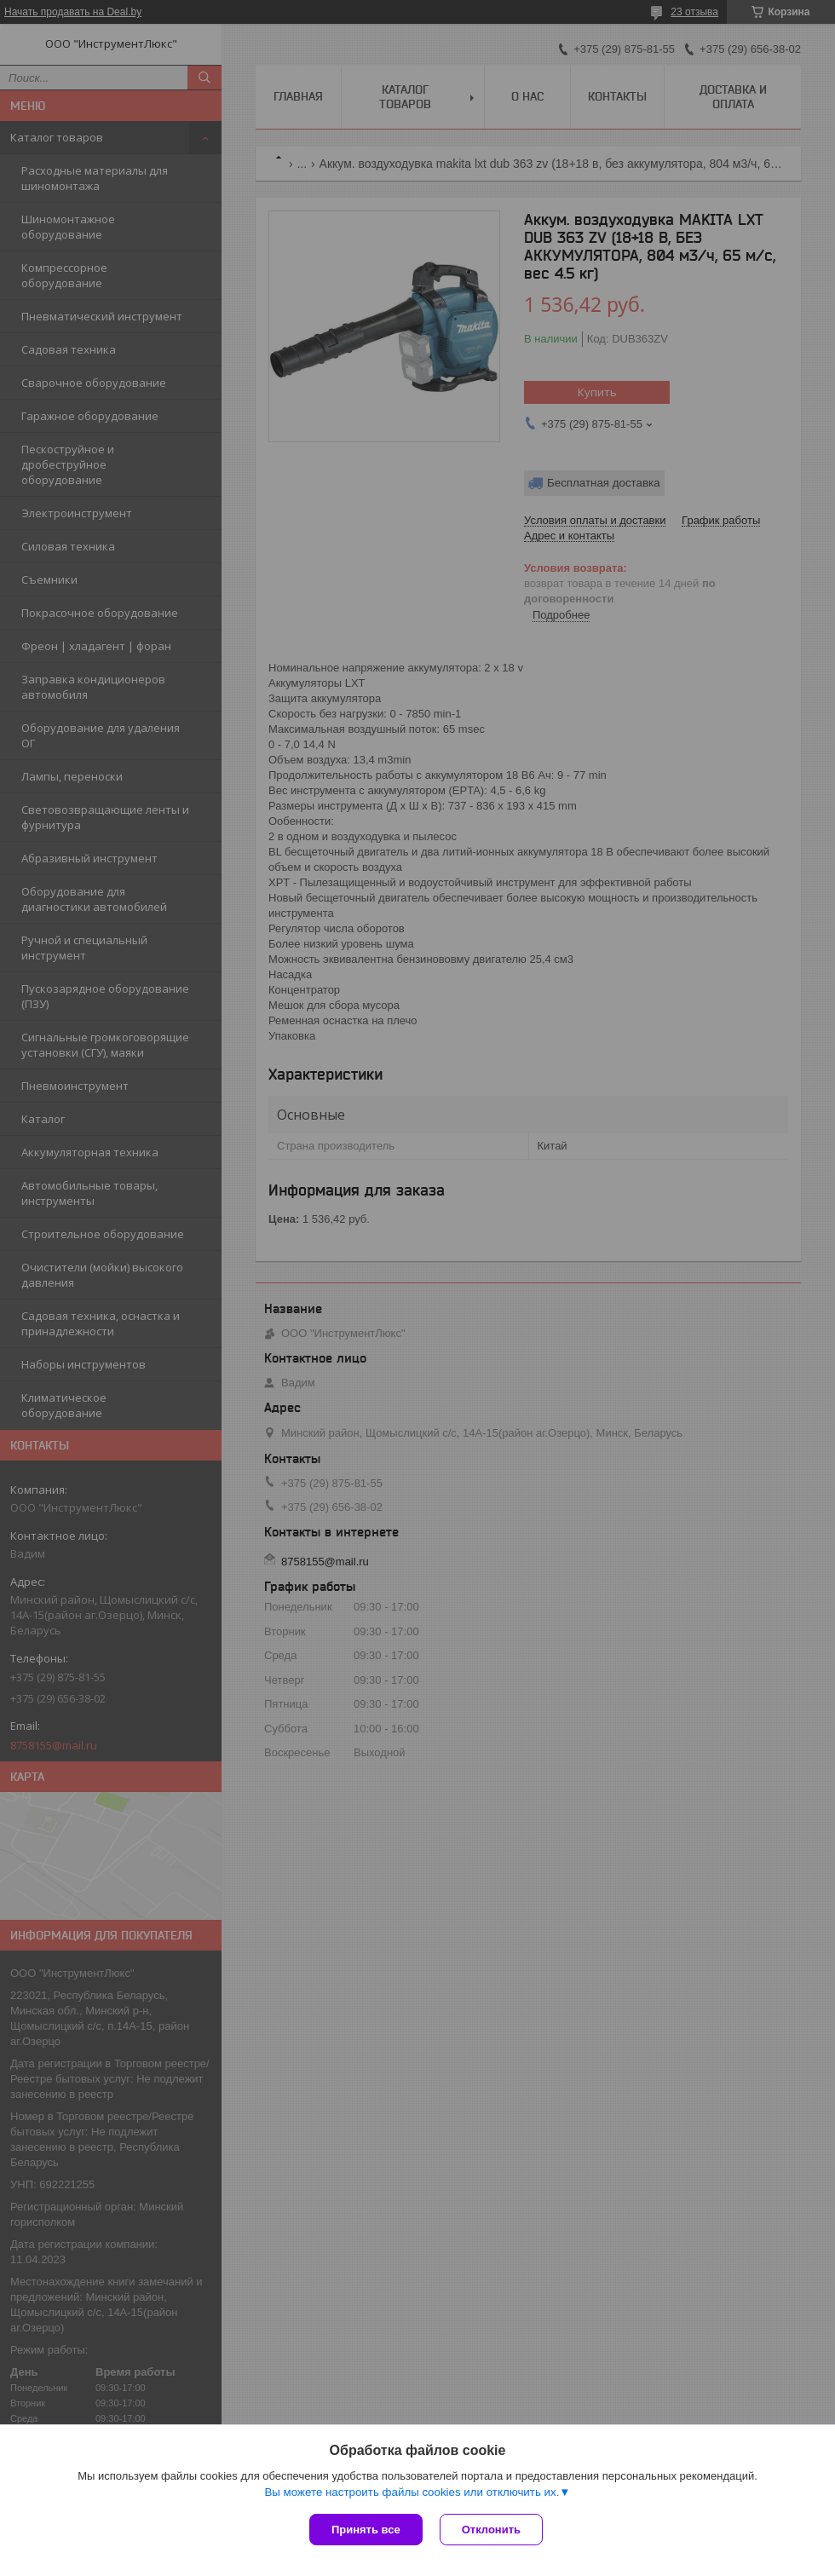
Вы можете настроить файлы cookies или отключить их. (411, 2492)
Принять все (365, 2529)
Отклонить (491, 2529)
